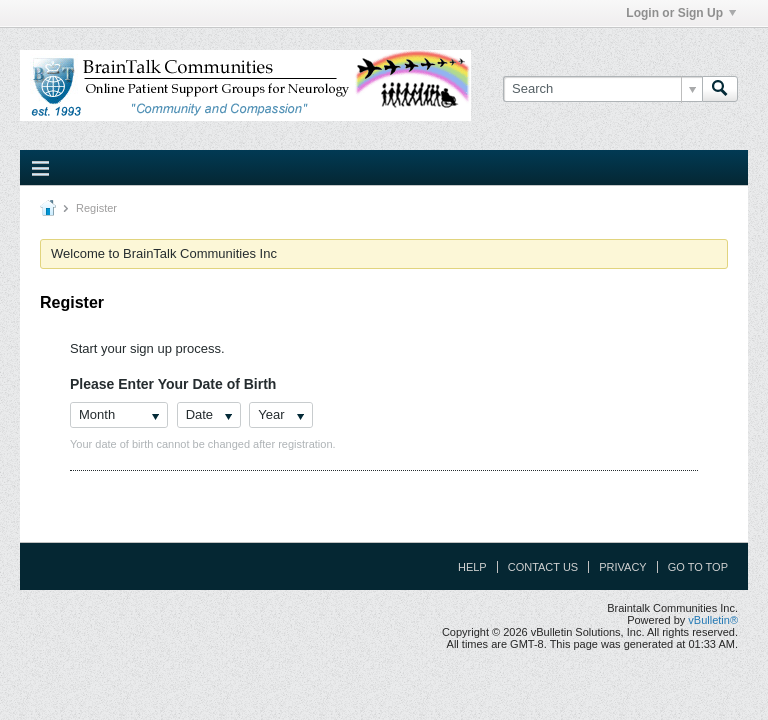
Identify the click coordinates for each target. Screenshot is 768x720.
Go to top (698, 567)
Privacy (622, 567)
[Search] (602, 89)
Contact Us (543, 567)
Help (472, 567)
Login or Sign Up (681, 13)
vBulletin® (713, 620)
